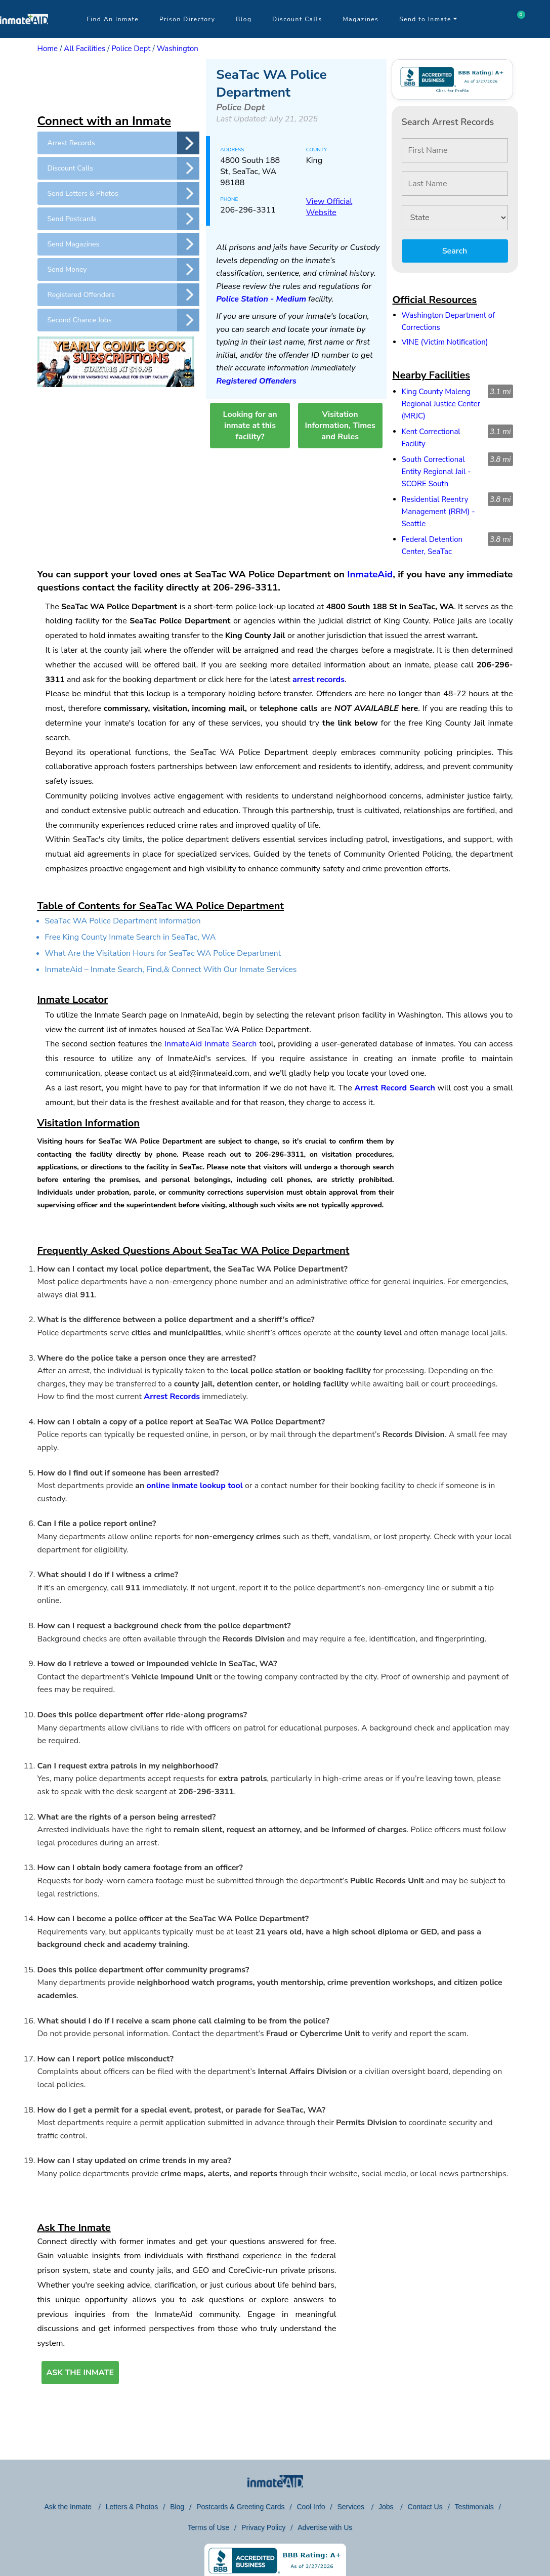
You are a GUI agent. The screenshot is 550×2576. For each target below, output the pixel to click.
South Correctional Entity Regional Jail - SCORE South (436, 471)
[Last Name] (455, 184)
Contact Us (424, 2507)
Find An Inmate (113, 19)
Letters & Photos (132, 2507)
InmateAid (370, 574)
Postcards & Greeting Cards (240, 2507)
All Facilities (84, 49)
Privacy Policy (263, 2527)
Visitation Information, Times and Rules (340, 425)
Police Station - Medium (261, 299)
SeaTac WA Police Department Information (123, 920)
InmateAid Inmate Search (210, 1043)
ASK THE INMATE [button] (80, 2372)
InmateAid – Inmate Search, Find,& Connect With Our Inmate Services (171, 969)
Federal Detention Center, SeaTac (432, 545)
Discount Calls (297, 19)
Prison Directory (187, 19)
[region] (118, 84)
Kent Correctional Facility (431, 438)
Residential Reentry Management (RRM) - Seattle (438, 511)
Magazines (361, 19)
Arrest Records (172, 1396)
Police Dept (130, 49)
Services (351, 2507)
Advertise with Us (325, 2527)
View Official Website (329, 207)
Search (455, 251)
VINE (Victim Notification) (445, 342)
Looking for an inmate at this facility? (250, 425)
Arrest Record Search (395, 1087)
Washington (177, 49)
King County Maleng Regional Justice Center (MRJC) (441, 404)
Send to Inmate (428, 19)
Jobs (386, 2507)
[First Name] (455, 150)
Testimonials (474, 2507)
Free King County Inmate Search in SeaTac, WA (130, 937)
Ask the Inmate (68, 2507)
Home (47, 49)
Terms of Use (208, 2527)
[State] (455, 217)
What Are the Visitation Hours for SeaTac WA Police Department (163, 953)
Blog (243, 19)
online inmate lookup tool (195, 1485)
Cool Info (311, 2507)
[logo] (24, 35)
